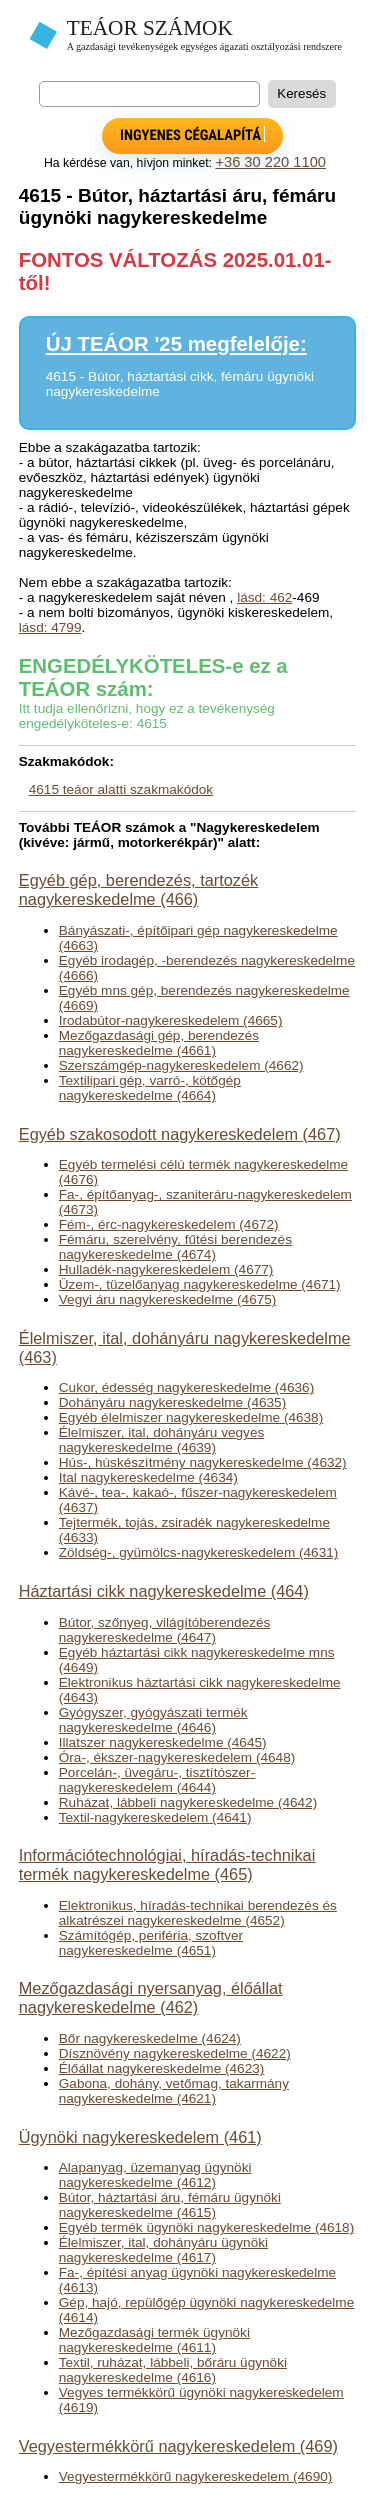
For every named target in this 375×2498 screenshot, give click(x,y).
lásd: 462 (264, 597)
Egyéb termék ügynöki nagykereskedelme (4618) (206, 2227)
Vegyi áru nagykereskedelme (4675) (168, 1299)
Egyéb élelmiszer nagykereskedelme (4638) (191, 1417)
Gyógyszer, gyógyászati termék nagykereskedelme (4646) (153, 1720)
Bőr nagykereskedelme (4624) (150, 2038)
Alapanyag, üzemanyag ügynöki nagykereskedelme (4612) (155, 2175)
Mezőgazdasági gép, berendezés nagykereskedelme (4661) (159, 1043)
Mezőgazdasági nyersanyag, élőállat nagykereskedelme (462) (151, 1997)
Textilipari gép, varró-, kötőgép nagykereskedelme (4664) (150, 1088)
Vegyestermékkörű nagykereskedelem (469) (178, 2446)
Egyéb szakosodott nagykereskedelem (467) (180, 1134)
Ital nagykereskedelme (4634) (148, 1477)
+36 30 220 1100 (270, 162)
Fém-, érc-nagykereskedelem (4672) (169, 1224)
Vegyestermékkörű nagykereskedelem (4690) (196, 2476)
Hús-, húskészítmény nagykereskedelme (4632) (203, 1462)
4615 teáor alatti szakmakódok (121, 789)
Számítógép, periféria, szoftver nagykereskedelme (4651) (151, 1943)
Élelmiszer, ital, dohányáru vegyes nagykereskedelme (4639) (162, 1440)
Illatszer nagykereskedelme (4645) (163, 1742)
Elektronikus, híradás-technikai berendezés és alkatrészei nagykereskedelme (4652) (198, 1913)
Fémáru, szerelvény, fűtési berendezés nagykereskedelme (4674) (175, 1247)
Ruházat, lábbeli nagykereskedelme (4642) (188, 1802)
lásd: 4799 (50, 627)
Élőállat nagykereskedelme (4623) (162, 2068)
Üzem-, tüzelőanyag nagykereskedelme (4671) (200, 1284)
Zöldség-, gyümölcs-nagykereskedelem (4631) (199, 1552)
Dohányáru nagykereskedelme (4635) (172, 1402)
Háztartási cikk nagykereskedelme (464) (164, 1591)
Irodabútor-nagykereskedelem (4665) (171, 1020)
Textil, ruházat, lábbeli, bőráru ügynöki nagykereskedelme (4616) (173, 2370)
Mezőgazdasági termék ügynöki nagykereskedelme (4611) (154, 2340)
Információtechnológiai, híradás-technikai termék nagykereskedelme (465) (167, 1864)
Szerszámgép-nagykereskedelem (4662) (181, 1065)
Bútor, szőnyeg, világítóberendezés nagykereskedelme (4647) (165, 1630)
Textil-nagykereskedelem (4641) (155, 1817)
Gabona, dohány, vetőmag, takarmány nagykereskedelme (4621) (174, 2091)
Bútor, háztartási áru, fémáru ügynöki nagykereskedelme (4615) (170, 2205)
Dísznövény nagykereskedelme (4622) (175, 2053)
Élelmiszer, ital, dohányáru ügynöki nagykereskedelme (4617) (163, 2250)
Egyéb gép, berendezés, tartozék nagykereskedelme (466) (138, 889)
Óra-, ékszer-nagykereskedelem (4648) (177, 1757)
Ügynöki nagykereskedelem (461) (140, 2137)
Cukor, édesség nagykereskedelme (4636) (186, 1387)
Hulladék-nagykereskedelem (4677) (166, 1269)
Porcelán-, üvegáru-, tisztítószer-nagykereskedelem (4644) (157, 1780)
